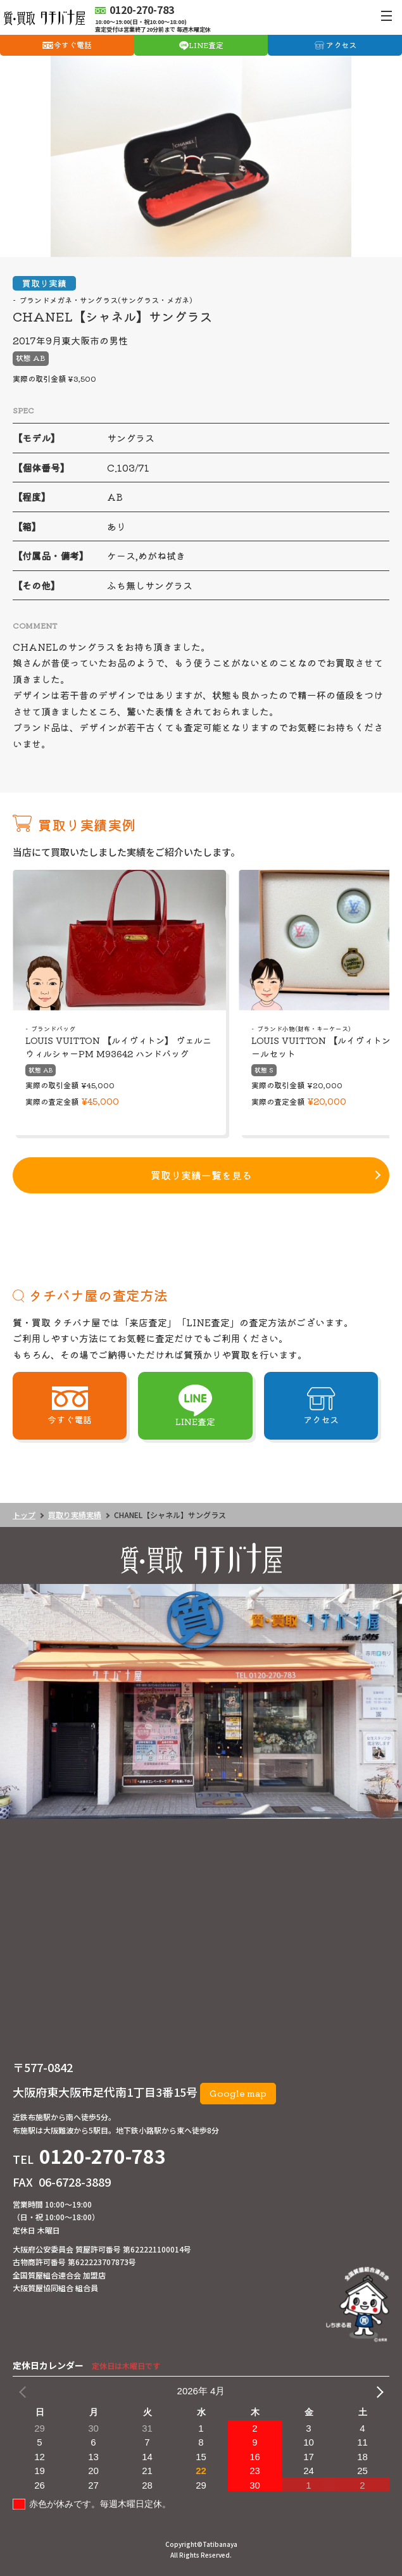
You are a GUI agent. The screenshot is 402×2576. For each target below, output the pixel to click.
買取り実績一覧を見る (201, 1175)
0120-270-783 (102, 2156)
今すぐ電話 (73, 44)
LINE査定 (206, 44)
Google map (238, 2093)
